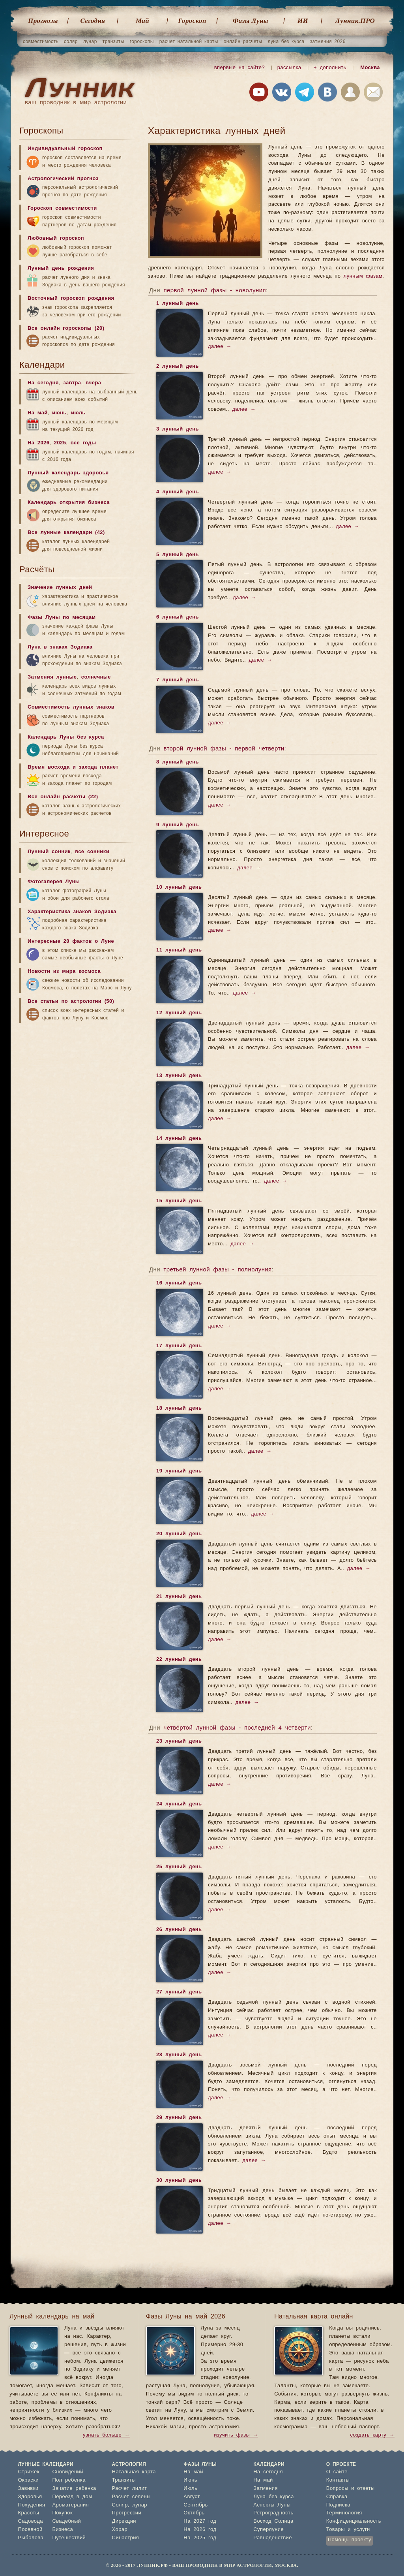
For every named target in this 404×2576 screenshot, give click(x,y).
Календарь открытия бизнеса (69, 503)
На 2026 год (199, 2530)
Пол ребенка (69, 2480)
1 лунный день (177, 304)
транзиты (113, 41)
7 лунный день (177, 680)
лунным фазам (363, 276)
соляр (71, 41)
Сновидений (67, 2472)
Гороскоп (192, 20)
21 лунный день (179, 1597)
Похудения (31, 2505)
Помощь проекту (349, 2540)
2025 (60, 443)
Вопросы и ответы (350, 2488)
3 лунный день (177, 429)
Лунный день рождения (61, 268)
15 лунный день (179, 1201)
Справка (337, 2497)
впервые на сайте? (239, 68)
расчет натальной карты (188, 41)
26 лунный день (179, 1930)
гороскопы (142, 41)
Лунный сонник (49, 852)
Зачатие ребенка (74, 2488)
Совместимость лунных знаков (71, 707)
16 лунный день (179, 1283)
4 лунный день (177, 492)
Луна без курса (273, 2497)
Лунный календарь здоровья (68, 473)
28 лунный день (179, 2055)
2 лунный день (177, 366)
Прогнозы (43, 20)
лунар (90, 41)
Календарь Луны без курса (66, 737)
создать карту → (372, 2435)
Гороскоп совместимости (62, 208)
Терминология (344, 2513)
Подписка (338, 2505)
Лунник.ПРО (355, 20)
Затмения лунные (52, 677)
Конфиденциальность (353, 2521)
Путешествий (69, 2538)
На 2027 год (199, 2521)
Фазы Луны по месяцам (62, 617)
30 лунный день (179, 2181)
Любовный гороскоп (56, 238)
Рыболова (31, 2538)
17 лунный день (179, 1346)
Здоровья (30, 2497)
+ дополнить (330, 68)
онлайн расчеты (243, 41)
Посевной (30, 2530)
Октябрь (193, 2513)
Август (191, 2497)
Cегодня (92, 20)
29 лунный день (179, 2118)
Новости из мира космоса (64, 971)
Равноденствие (272, 2538)
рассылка (289, 68)
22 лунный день (179, 1660)
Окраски (28, 2480)
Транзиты (124, 2480)
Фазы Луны (250, 20)
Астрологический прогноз (63, 179)
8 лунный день (177, 762)
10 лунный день (179, 887)
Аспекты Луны (271, 2505)
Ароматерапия (70, 2505)
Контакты (338, 2480)
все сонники (92, 852)
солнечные (96, 677)
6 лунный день (177, 617)
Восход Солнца (273, 2521)
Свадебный (66, 2521)
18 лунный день (179, 1408)
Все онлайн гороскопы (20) (66, 328)
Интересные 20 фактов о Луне (71, 941)
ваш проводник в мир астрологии (76, 102)
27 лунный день (179, 1992)
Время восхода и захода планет (73, 767)
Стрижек (28, 2472)
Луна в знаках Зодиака (60, 647)
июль (78, 413)
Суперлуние (268, 2530)
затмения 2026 (328, 41)
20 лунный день (179, 1534)
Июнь (190, 2480)
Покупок (62, 2513)
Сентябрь (195, 2505)
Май (142, 20)
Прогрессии (127, 2513)
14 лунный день (179, 1139)
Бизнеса (62, 2530)
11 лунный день (179, 950)
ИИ (302, 20)
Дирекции (124, 2521)
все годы (83, 443)
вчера (93, 383)
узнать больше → (106, 2435)
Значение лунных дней (60, 587)
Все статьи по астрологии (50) (71, 1001)
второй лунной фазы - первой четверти (223, 748)
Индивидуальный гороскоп (65, 149)
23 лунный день (179, 1741)
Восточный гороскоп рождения (71, 298)
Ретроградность (273, 2513)
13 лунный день (179, 1076)
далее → (220, 347)
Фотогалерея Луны (54, 882)
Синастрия (125, 2538)
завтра (72, 383)
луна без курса (286, 41)
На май (38, 413)
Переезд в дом (72, 2497)
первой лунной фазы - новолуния (214, 290)
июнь (59, 413)
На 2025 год (199, 2538)
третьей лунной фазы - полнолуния (217, 1269)
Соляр (120, 2505)
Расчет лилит (129, 2488)
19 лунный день (179, 1471)
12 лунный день (179, 1013)
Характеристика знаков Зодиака (72, 912)
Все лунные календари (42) (66, 533)
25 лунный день (179, 1867)
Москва (370, 68)
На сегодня (43, 383)
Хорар (119, 2530)
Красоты (28, 2513)
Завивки (28, 2488)
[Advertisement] (78, 1089)
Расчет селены (131, 2497)
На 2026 (38, 443)
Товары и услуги (348, 2530)
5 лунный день (177, 555)
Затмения (265, 2488)
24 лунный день (179, 1804)
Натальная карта (134, 2472)
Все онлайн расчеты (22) (63, 797)
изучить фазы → (236, 2435)
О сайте (337, 2472)
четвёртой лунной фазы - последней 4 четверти (236, 1727)
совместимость (40, 41)
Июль (190, 2488)
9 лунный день (177, 825)
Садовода (30, 2521)
